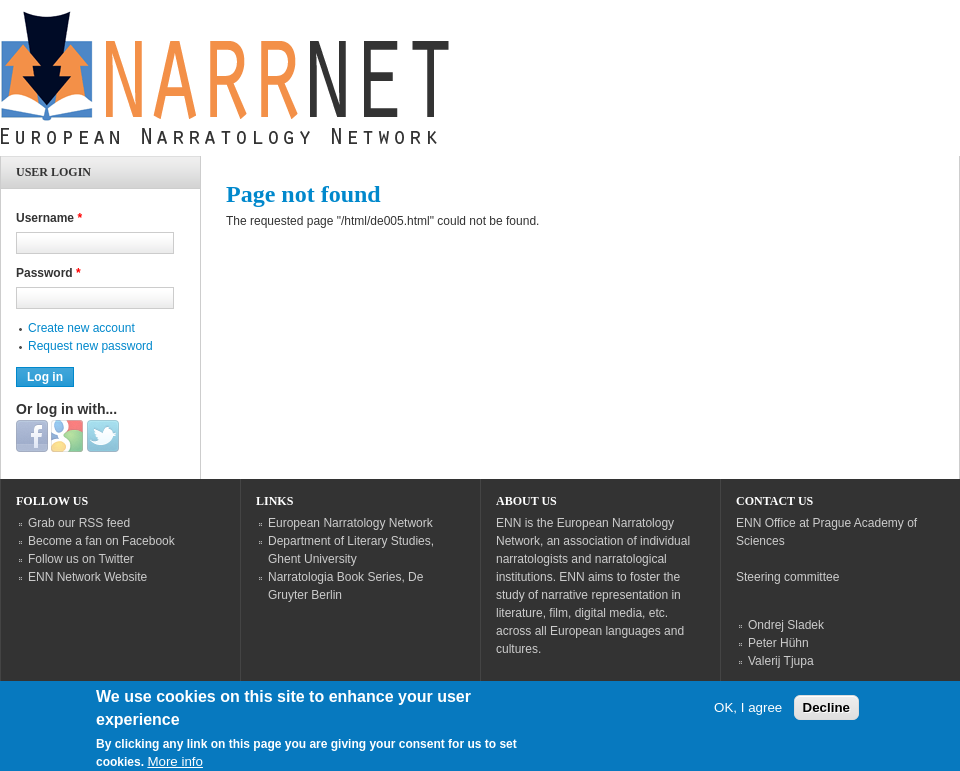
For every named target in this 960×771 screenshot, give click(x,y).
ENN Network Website (87, 577)
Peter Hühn (778, 643)
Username (49, 218)
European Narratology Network (350, 523)
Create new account (81, 328)
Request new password (90, 346)
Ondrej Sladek (786, 625)
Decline (826, 716)
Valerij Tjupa (781, 661)
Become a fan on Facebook (101, 541)
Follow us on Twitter (81, 559)
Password (48, 273)
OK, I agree (748, 716)
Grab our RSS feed (79, 523)
